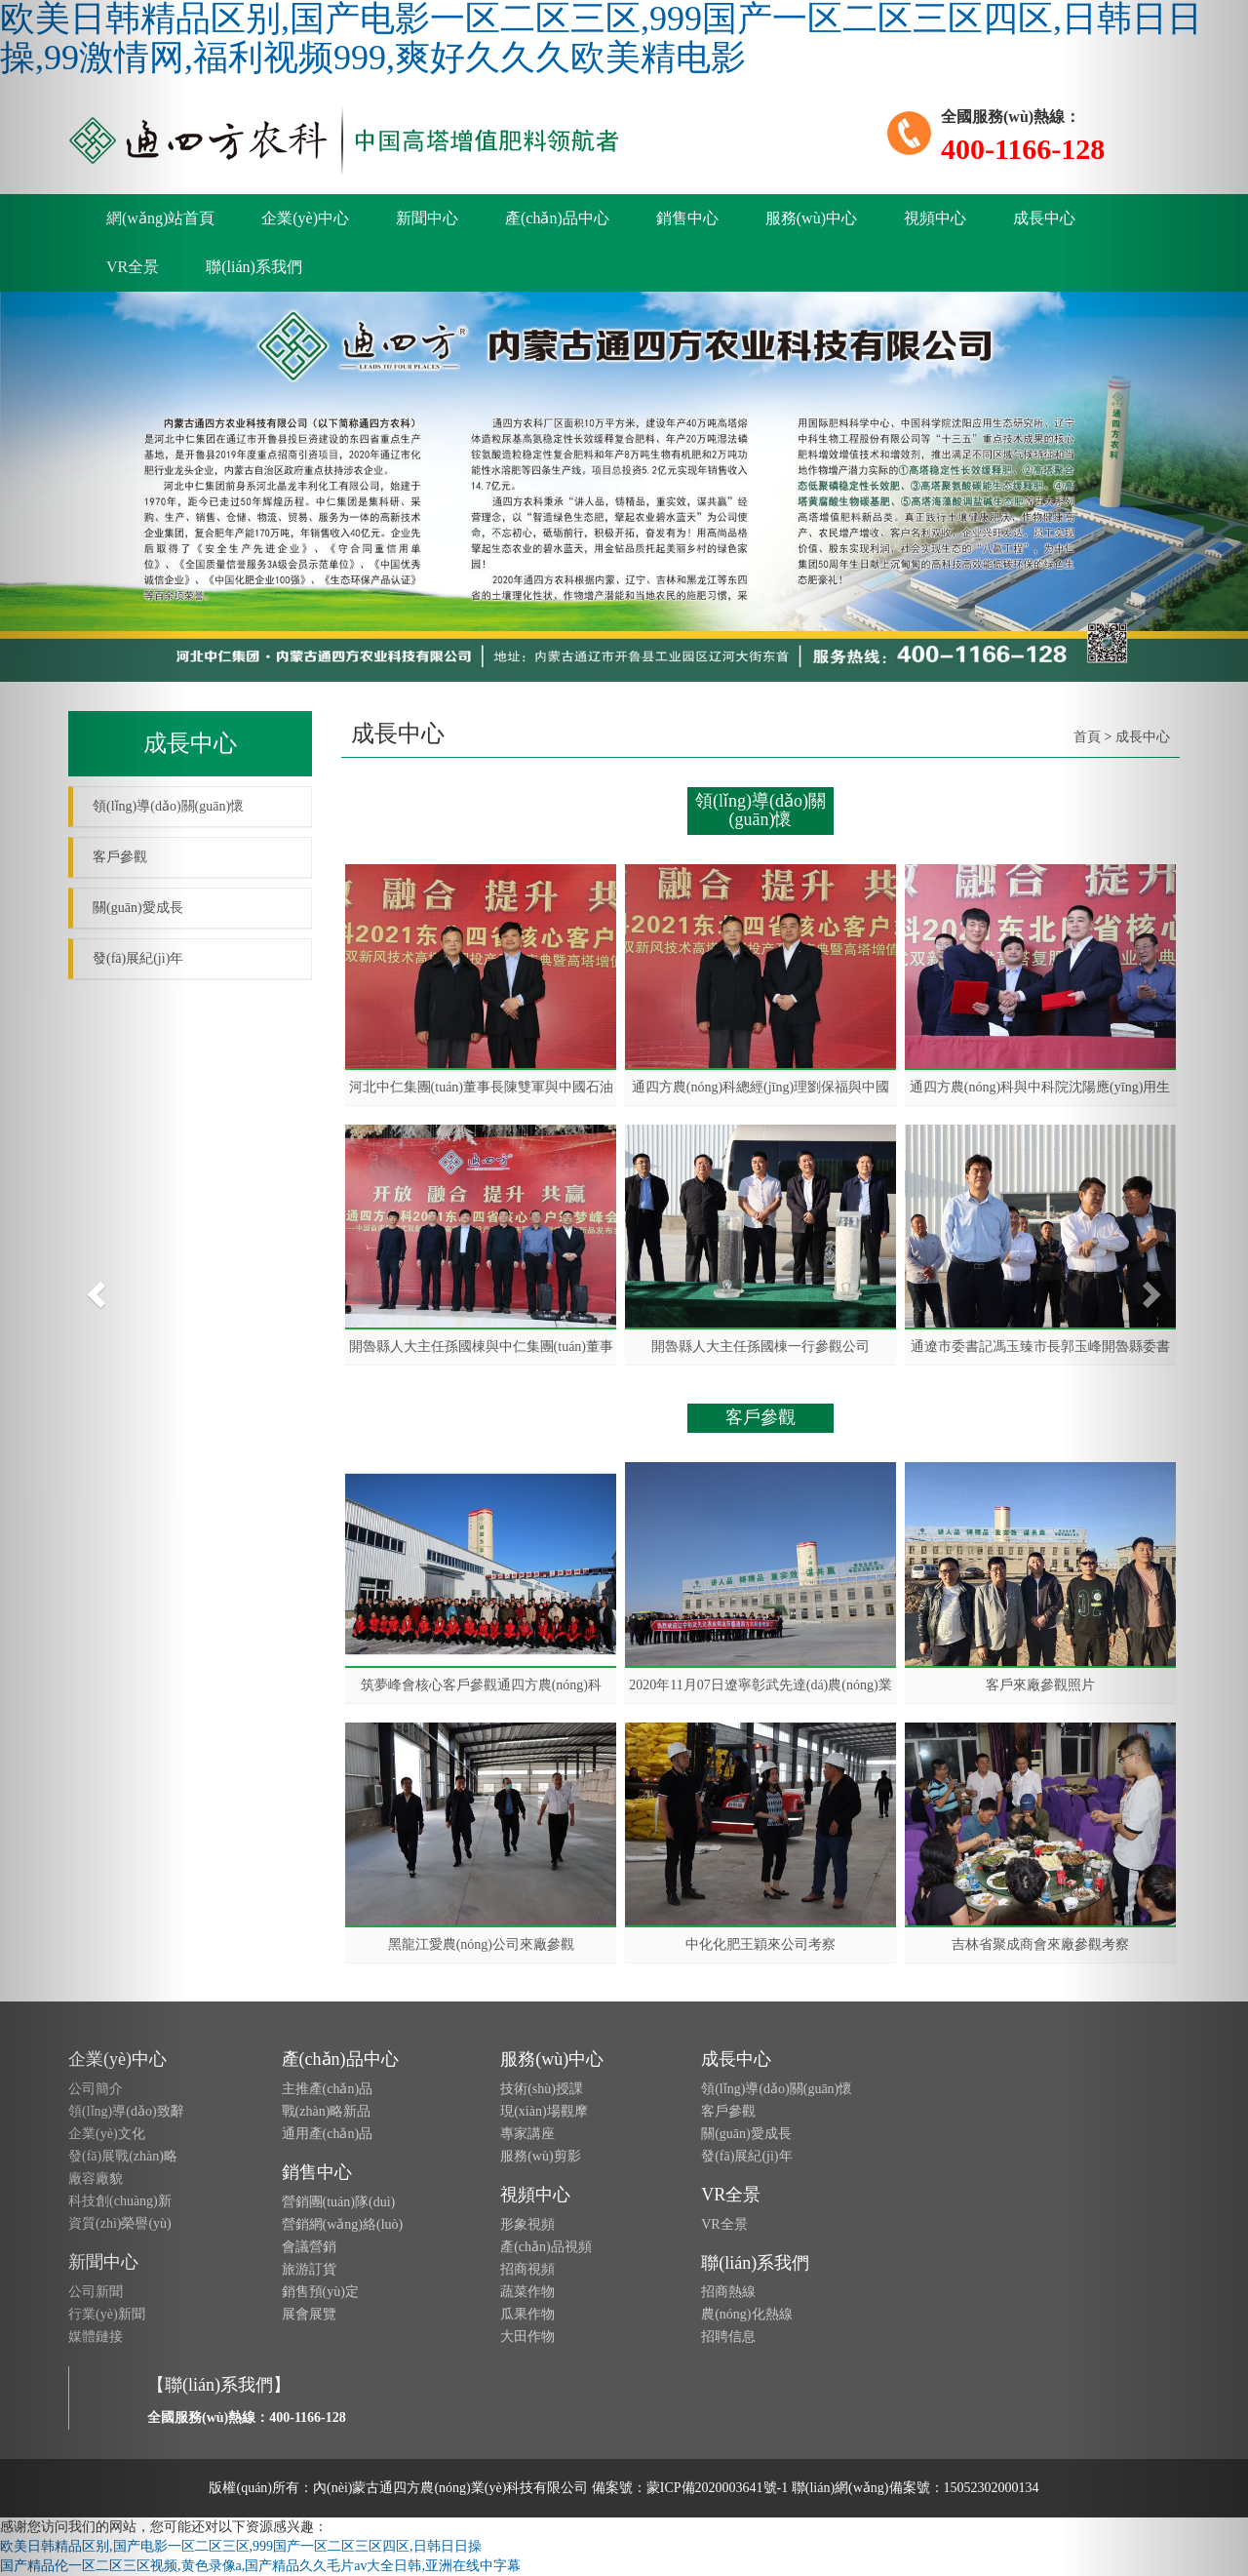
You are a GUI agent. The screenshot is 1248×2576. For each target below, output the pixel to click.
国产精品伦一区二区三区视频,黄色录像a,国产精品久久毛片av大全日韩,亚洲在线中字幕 (260, 2565)
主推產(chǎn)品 (327, 2088)
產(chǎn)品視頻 (546, 2246)
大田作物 (527, 2336)
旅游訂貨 (309, 2269)
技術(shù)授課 (541, 2088)
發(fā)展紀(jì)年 (746, 2156)
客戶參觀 (728, 2111)
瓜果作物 (527, 2314)
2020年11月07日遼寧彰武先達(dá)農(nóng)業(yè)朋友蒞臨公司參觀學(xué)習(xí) (760, 1685)
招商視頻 (527, 2269)
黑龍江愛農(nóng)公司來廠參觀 (481, 1944)
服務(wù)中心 (811, 218)
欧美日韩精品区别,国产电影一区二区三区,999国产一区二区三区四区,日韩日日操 (241, 2546)
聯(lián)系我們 (254, 266)
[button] (93, 1288)
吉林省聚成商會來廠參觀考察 (1040, 1944)
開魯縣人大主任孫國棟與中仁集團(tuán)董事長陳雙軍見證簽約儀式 (481, 1347)
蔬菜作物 (527, 2291)
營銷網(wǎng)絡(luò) (343, 2224)
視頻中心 (935, 218)
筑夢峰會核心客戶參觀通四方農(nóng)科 (481, 1685)
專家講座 (527, 2133)
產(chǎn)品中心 (557, 218)
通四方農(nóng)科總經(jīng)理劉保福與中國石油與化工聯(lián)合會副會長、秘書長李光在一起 (760, 1087)
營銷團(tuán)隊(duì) (339, 2202)
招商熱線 (728, 2291)
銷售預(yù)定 (320, 2291)
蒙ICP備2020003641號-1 (717, 2487)
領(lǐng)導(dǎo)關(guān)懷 (776, 2088)
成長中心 (1044, 218)
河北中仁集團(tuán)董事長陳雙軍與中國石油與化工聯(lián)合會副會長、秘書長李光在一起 (481, 1087)
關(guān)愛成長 (746, 2133)
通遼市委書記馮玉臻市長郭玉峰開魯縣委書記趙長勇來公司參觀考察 (1040, 1347)
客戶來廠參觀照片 (1040, 1685)
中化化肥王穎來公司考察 (760, 1944)
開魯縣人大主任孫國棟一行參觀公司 (760, 1346)
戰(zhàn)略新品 (326, 2111)
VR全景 (730, 2194)
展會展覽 (309, 2314)
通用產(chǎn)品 (327, 2133)
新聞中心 (427, 218)
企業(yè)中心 (305, 218)
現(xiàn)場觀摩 (543, 2111)
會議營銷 (309, 2246)
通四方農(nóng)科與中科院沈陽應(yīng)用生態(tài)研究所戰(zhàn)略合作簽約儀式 (1040, 1087)
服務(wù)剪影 (540, 2156)
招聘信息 (728, 2336)
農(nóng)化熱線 (746, 2314)
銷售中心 (687, 218)
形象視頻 (527, 2224)
